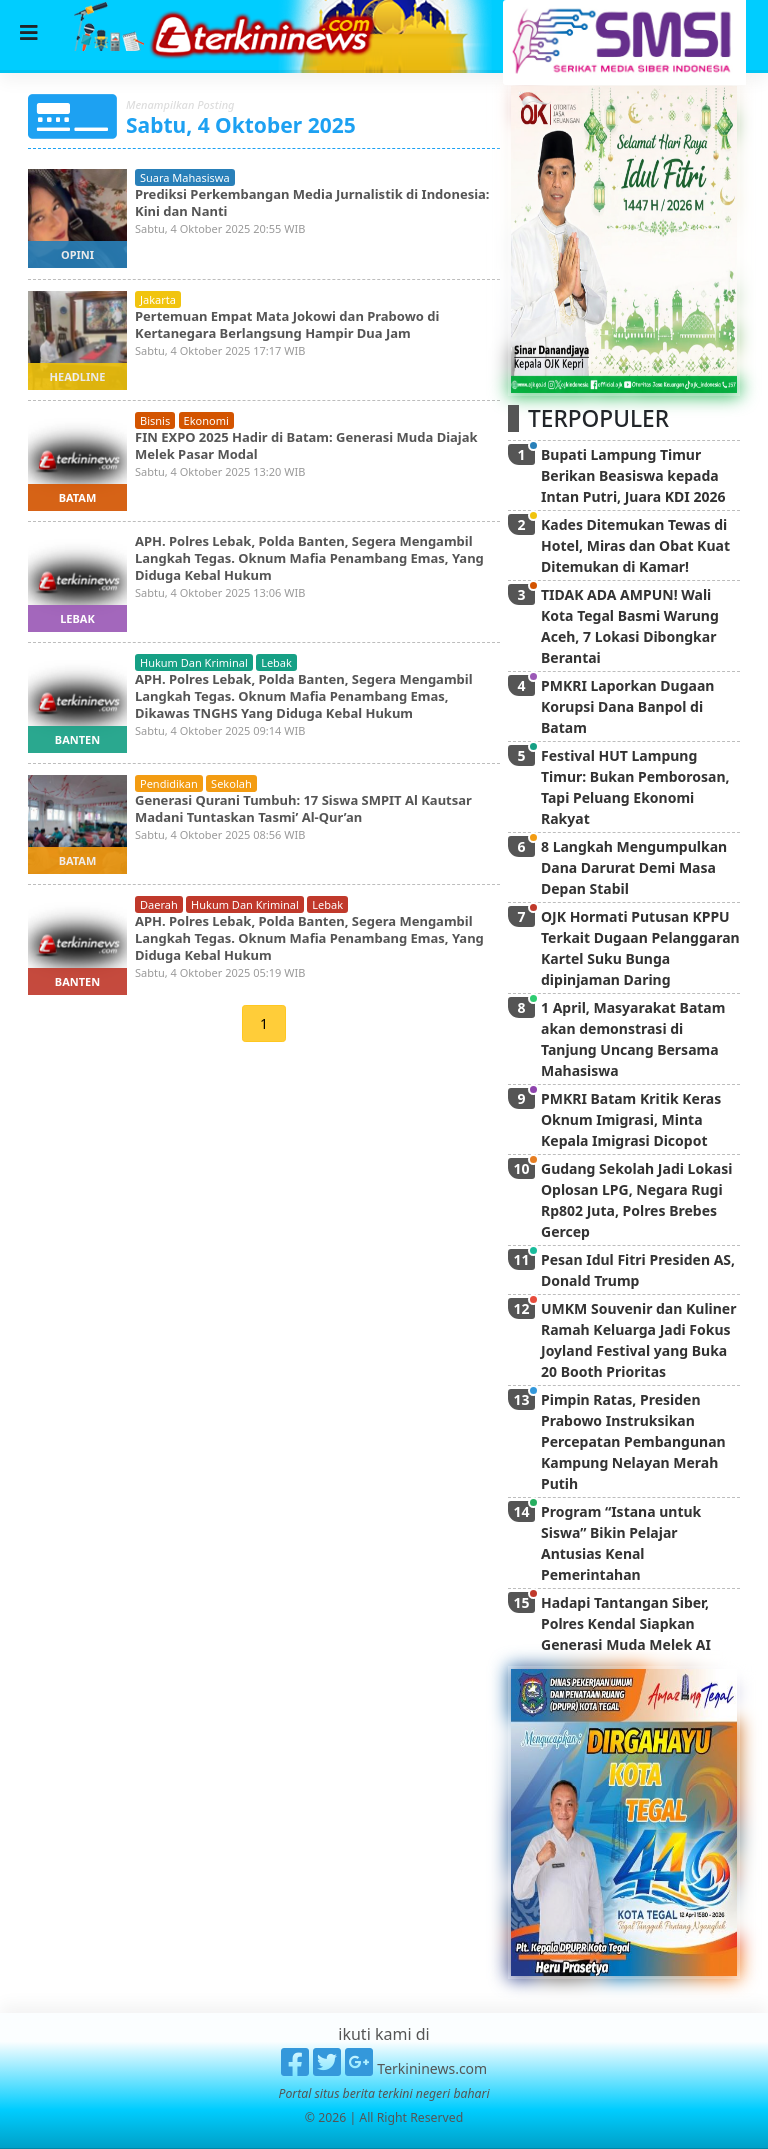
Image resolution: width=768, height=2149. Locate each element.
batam (78, 497)
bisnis (155, 420)
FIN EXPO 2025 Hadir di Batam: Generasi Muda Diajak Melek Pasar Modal (306, 445)
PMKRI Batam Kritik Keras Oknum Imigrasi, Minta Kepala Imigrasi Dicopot (631, 1119)
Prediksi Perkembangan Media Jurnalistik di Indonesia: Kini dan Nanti (312, 202)
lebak (77, 618)
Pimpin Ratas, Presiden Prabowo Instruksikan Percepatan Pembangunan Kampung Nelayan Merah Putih (633, 1441)
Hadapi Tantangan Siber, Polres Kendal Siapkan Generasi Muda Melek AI (626, 1623)
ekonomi (206, 420)
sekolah (231, 783)
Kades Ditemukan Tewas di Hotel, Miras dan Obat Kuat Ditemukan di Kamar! (635, 545)
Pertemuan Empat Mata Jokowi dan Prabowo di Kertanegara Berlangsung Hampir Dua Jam (287, 324)
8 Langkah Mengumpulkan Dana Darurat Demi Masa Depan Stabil (634, 867)
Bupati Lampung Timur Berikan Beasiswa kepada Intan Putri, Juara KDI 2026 (633, 475)
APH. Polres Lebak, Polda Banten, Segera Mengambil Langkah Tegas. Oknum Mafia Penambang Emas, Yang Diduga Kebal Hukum (309, 558)
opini (77, 254)
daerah (159, 904)
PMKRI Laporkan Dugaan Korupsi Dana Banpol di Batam (627, 706)
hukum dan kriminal (194, 662)
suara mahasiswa (185, 177)
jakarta (158, 299)
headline (78, 376)
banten (77, 739)
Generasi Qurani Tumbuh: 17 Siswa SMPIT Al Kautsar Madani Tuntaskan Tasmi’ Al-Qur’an (303, 808)
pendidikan (169, 783)
